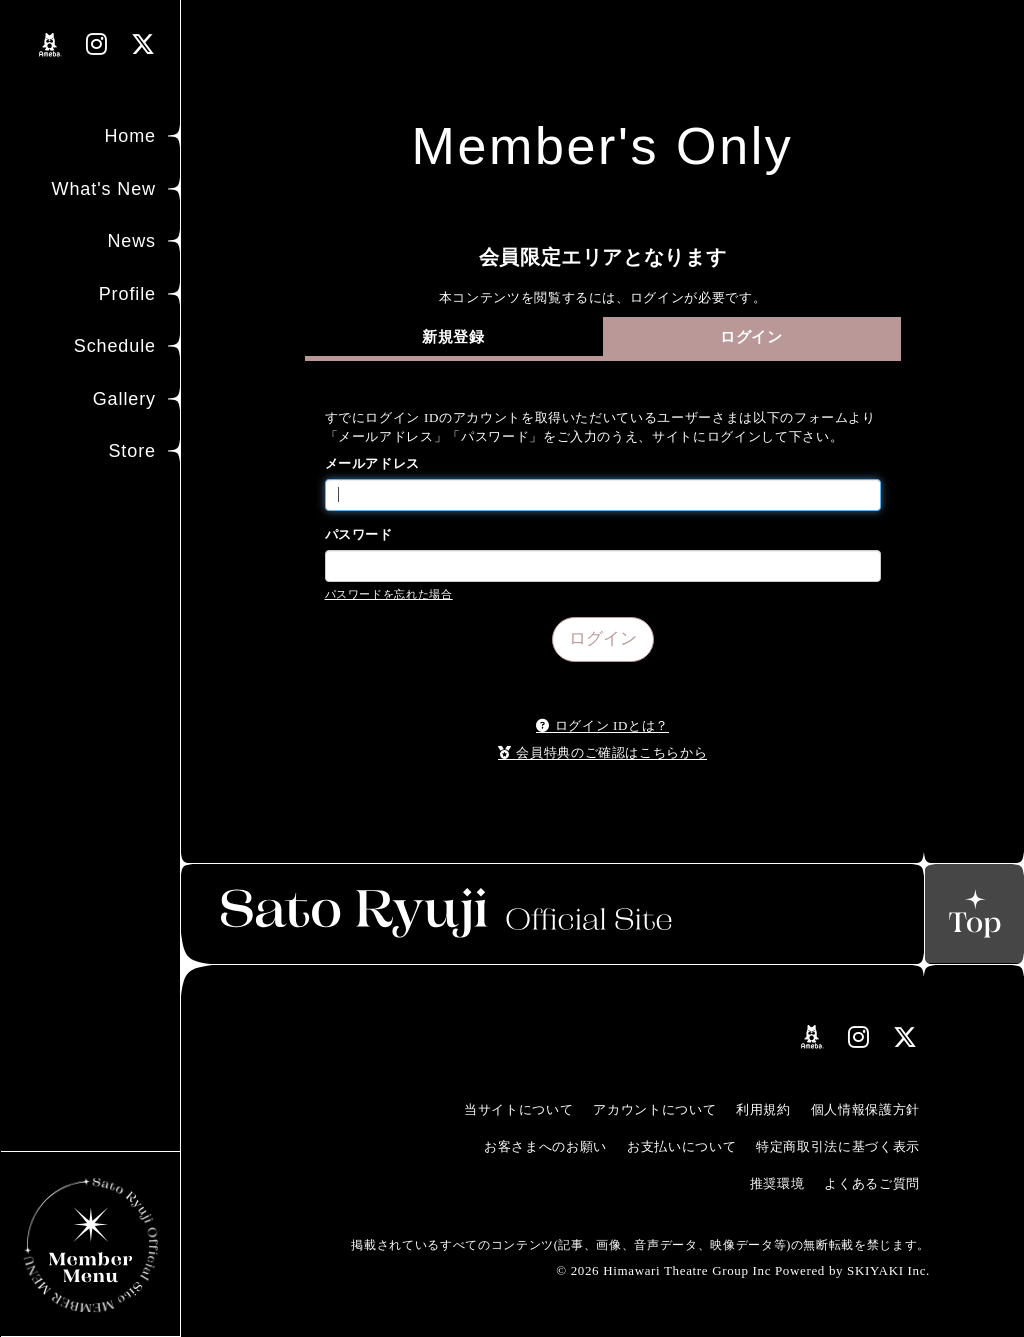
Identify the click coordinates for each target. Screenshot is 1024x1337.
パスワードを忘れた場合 (389, 594)
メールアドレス (373, 463)
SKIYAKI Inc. (888, 1270)
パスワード (359, 534)
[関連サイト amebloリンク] (50, 45)
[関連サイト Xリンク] (143, 44)
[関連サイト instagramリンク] (97, 44)
